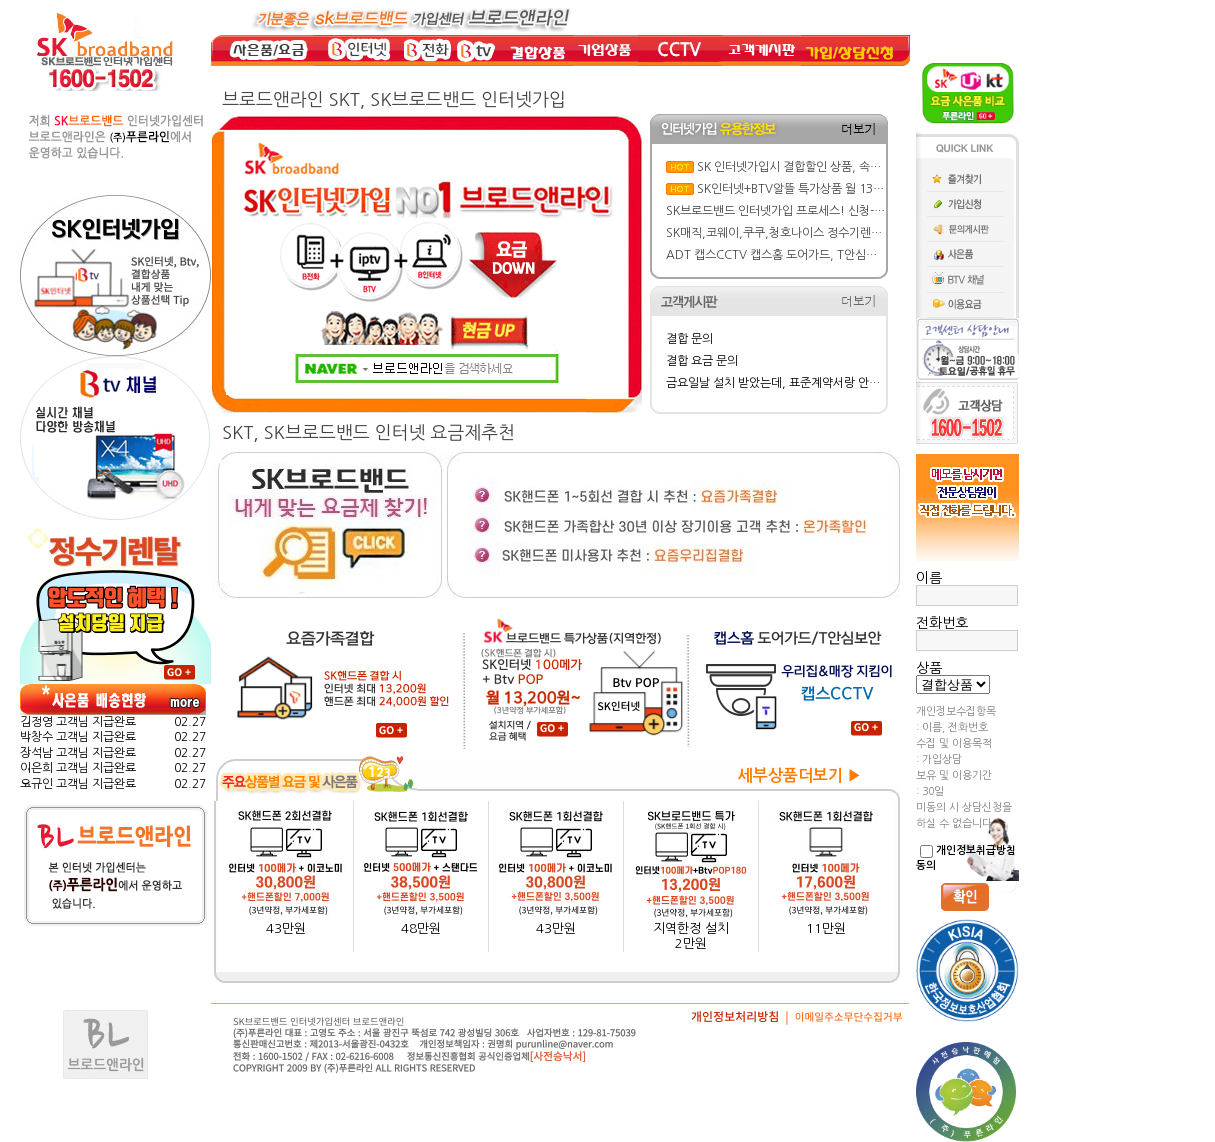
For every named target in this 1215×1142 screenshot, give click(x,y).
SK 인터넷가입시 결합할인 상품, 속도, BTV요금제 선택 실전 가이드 (863, 167)
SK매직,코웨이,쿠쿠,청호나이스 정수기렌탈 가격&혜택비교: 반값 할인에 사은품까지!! (879, 233)
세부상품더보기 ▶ (800, 775)
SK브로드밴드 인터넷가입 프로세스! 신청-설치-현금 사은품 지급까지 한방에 (853, 211)
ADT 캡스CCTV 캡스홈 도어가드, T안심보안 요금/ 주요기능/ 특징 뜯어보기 (855, 255)
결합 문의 (689, 339)
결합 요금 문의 (702, 361)
